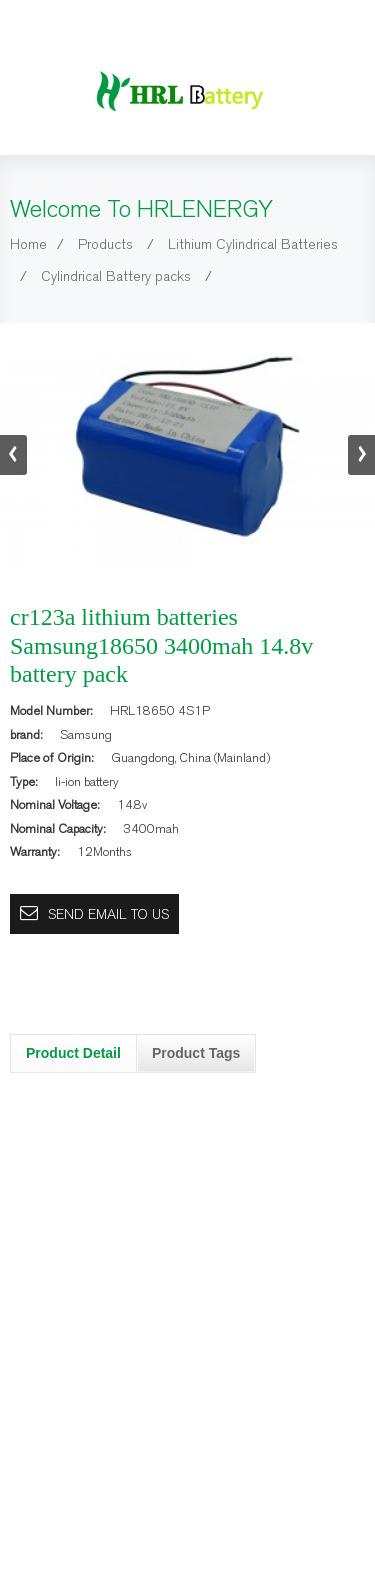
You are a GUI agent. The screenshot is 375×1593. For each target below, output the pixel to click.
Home (28, 244)
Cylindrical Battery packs (116, 276)
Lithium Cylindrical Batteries (253, 244)
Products (105, 244)
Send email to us (108, 914)
